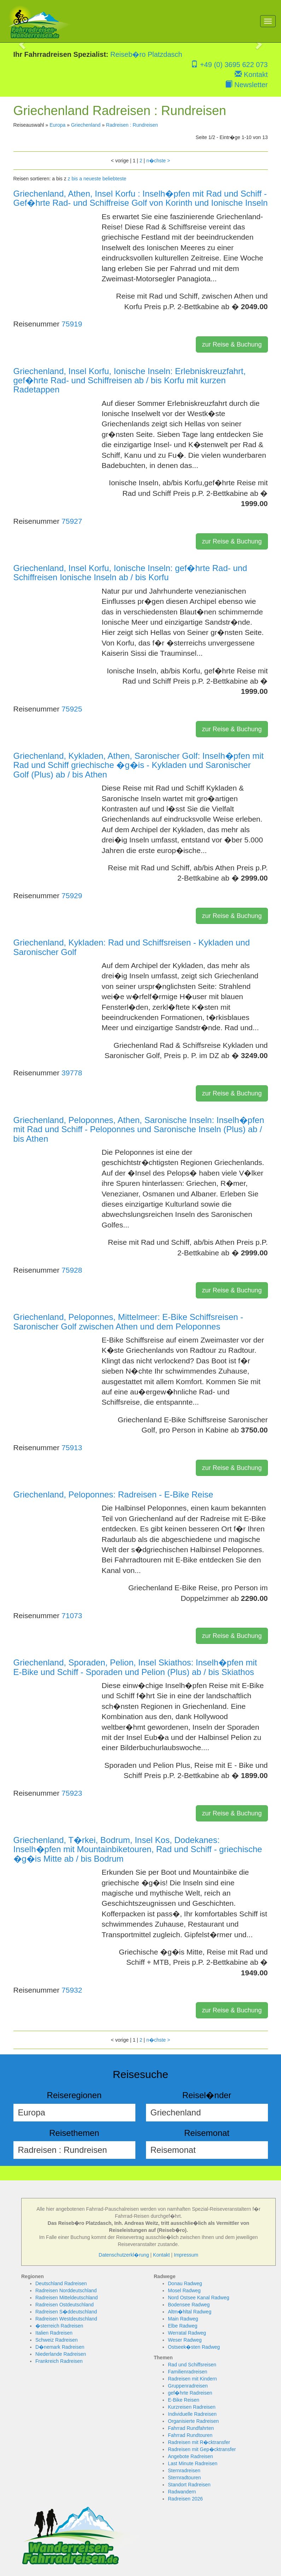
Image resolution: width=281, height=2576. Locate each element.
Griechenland (85, 125)
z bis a (75, 178)
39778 (72, 1073)
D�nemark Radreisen (59, 2347)
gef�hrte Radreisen (190, 2393)
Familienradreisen (187, 2371)
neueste (92, 178)
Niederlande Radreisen (60, 2354)
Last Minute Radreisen (192, 2463)
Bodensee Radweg (189, 2304)
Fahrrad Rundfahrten (191, 2428)
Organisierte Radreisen (193, 2421)
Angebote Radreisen (190, 2456)
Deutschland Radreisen (61, 2283)
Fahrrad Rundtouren (190, 2435)
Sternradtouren (184, 2477)
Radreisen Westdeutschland (66, 2319)
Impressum (186, 2255)
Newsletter (246, 85)
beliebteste (115, 178)
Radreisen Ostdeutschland (64, 2304)
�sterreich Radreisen (59, 2326)
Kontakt (251, 74)
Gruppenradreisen (188, 2386)
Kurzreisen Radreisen (192, 2407)
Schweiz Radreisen (56, 2340)
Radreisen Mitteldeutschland (66, 2297)
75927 (72, 521)
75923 (72, 1793)
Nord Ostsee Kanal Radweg (198, 2297)
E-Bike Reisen (183, 2400)
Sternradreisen (184, 2470)
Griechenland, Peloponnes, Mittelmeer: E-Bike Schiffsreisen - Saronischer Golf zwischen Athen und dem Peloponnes (128, 1321)
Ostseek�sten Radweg (194, 2347)
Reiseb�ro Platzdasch (146, 54)
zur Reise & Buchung (232, 344)
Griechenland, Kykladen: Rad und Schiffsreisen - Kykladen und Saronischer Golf (131, 947)
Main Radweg (183, 2319)
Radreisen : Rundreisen (132, 125)
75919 (72, 324)
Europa (57, 125)
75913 (72, 1447)
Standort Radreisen (189, 2484)
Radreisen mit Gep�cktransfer (202, 2449)
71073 (72, 1615)
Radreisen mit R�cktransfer (199, 2442)
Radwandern (182, 2491)
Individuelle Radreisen (192, 2414)
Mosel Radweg (184, 2290)
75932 (72, 1990)
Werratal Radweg (187, 2333)
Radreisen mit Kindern (192, 2379)
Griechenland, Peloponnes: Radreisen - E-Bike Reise (113, 1494)
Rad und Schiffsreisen (192, 2364)
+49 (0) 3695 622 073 (229, 64)
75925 (72, 709)
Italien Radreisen (53, 2333)
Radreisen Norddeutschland (66, 2290)
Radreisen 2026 (185, 2499)
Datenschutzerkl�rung (124, 2255)
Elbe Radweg (182, 2326)
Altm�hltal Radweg (189, 2311)
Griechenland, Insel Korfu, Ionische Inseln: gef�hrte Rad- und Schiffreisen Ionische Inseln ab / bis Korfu (130, 572)
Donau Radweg (185, 2283)
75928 (72, 1270)
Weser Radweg (184, 2340)
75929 (72, 895)
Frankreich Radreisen (59, 2361)
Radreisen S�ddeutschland (66, 2311)
